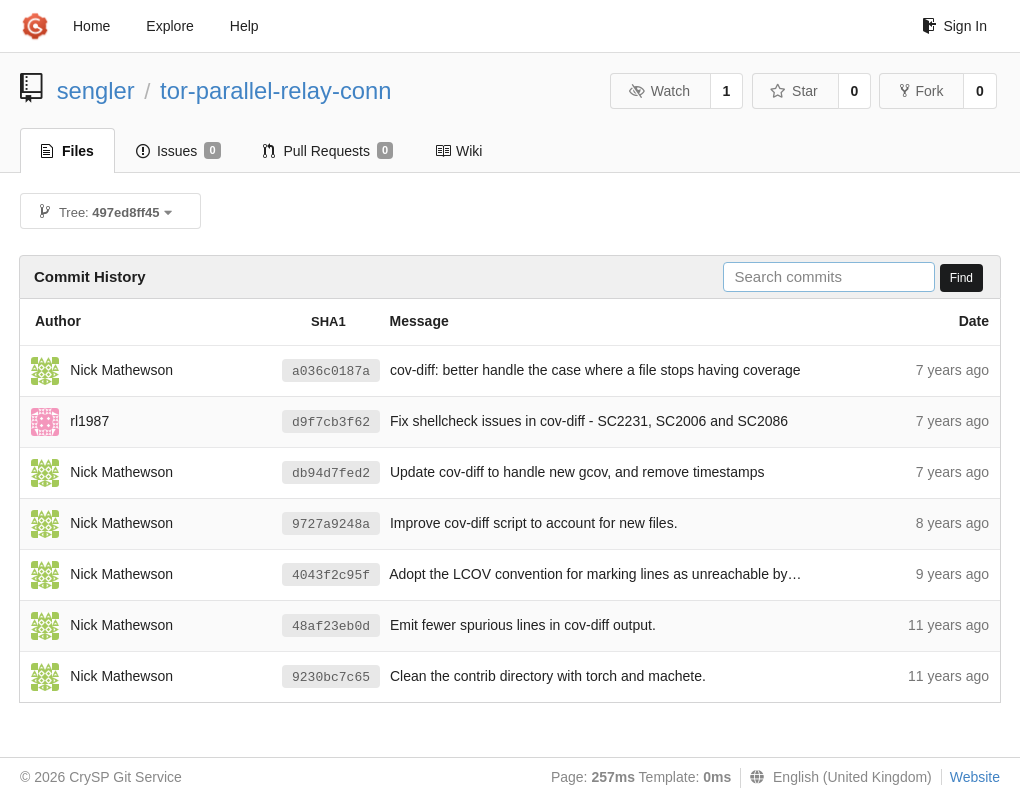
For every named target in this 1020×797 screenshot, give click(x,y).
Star (794, 91)
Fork (921, 91)
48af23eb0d (331, 626)
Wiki (458, 151)
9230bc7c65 (331, 677)
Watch (659, 91)
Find (961, 278)
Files (67, 151)
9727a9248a (331, 524)
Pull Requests (328, 151)
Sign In (954, 26)
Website (975, 777)
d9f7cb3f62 (331, 422)
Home (91, 26)
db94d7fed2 (331, 473)
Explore (169, 26)
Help (244, 26)
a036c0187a (331, 371)
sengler (96, 90)
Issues (178, 151)
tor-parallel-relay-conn (275, 90)
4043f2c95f (331, 575)
